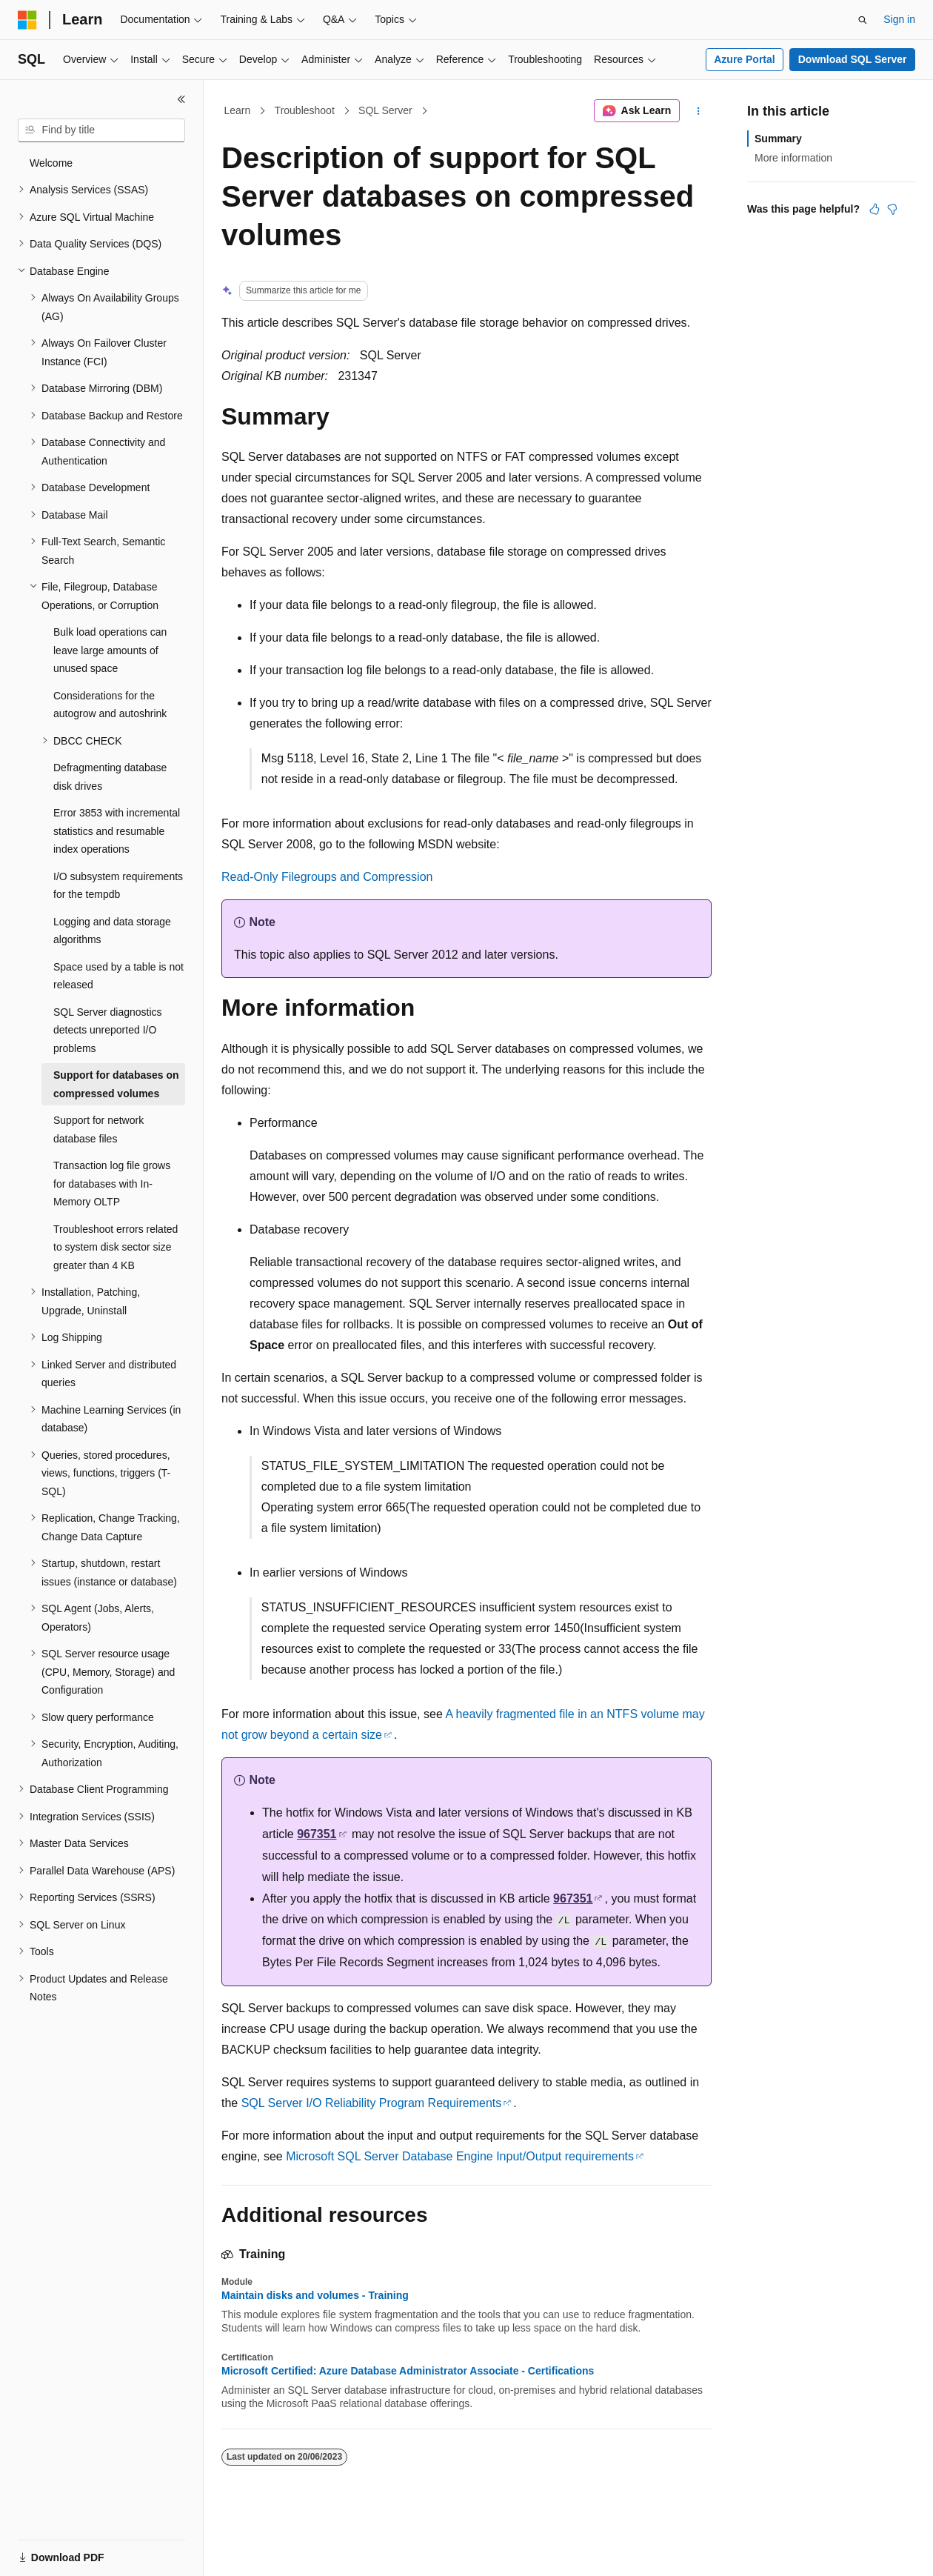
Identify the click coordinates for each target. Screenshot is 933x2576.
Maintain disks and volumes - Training (315, 2295)
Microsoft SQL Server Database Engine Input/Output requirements (460, 2156)
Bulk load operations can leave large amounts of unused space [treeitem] (110, 650)
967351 (316, 1834)
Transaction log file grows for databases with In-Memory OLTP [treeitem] (111, 1183)
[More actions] (699, 111)
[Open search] (862, 20)
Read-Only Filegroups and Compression (326, 877)
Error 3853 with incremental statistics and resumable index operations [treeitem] (116, 831)
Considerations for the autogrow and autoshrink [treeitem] (110, 705)
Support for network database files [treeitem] (98, 1129)
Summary (778, 138)
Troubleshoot (305, 110)
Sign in (899, 19)
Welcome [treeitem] (51, 163)
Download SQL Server (852, 59)
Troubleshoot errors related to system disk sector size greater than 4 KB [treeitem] (115, 1247)
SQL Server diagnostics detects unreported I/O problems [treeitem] (107, 1030)
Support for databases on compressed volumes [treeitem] (116, 1084)
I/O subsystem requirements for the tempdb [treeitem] (118, 886)
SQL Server (385, 110)
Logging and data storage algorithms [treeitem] (112, 931)
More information (793, 158)
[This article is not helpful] (892, 209)
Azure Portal (744, 59)
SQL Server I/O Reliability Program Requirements (371, 2103)
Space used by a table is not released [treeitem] (118, 976)
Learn (237, 110)
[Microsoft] (27, 20)
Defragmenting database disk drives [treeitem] (110, 777)
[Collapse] (181, 99)
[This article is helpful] (874, 209)
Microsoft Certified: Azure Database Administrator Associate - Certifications (407, 2371)
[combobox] (101, 130)
